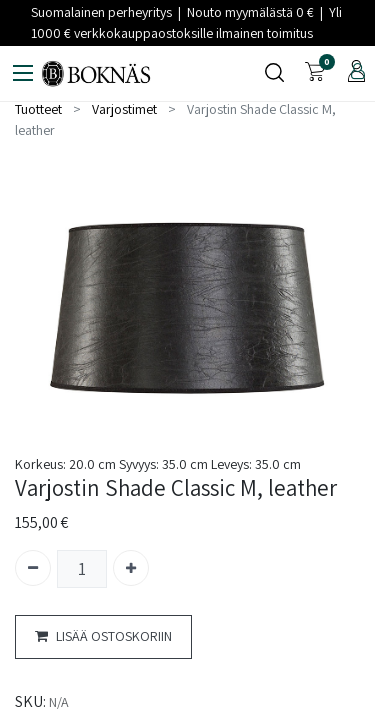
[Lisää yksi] (131, 568)
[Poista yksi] (33, 568)
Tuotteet (38, 109)
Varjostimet (124, 109)
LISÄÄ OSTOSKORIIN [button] (103, 636)
